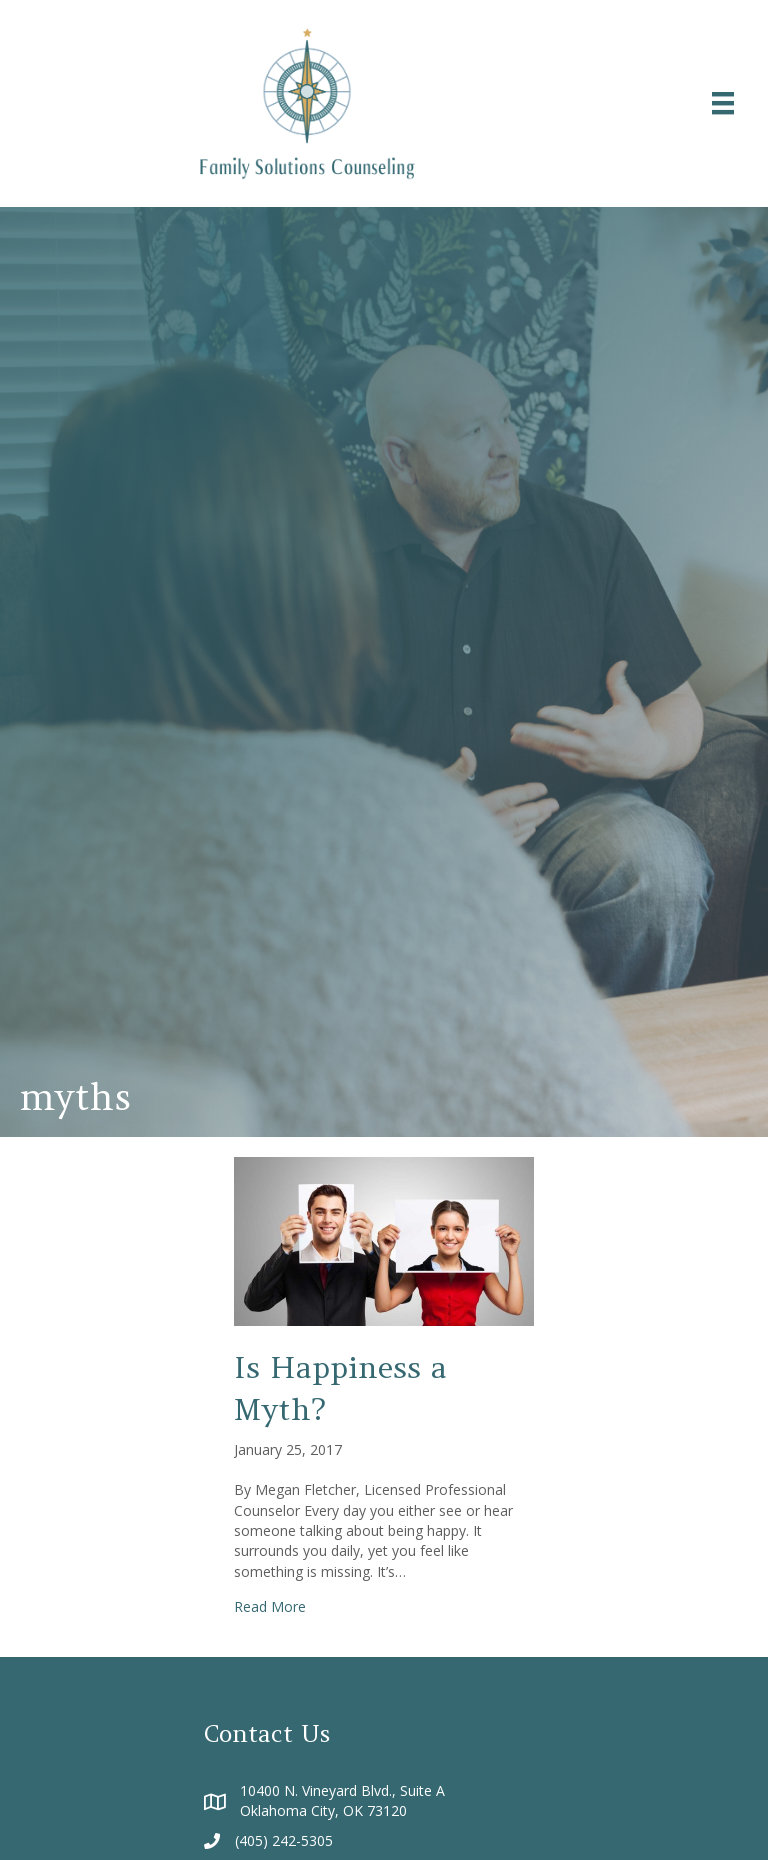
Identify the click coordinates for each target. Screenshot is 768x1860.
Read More (270, 1606)
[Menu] (723, 103)
